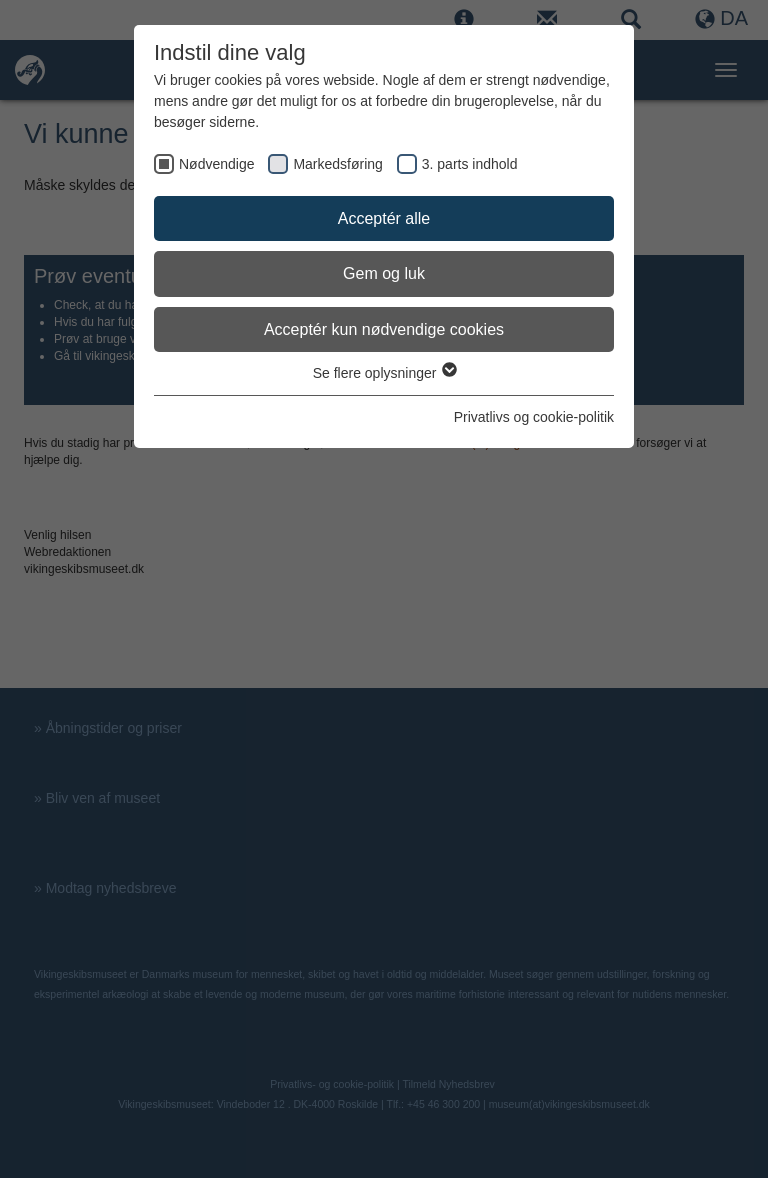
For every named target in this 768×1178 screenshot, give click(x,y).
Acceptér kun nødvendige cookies (384, 329)
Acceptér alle (384, 218)
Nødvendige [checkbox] (217, 164)
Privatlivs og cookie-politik (534, 417)
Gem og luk (384, 273)
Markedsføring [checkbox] (337, 164)
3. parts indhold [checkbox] (470, 164)
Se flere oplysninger (384, 373)
